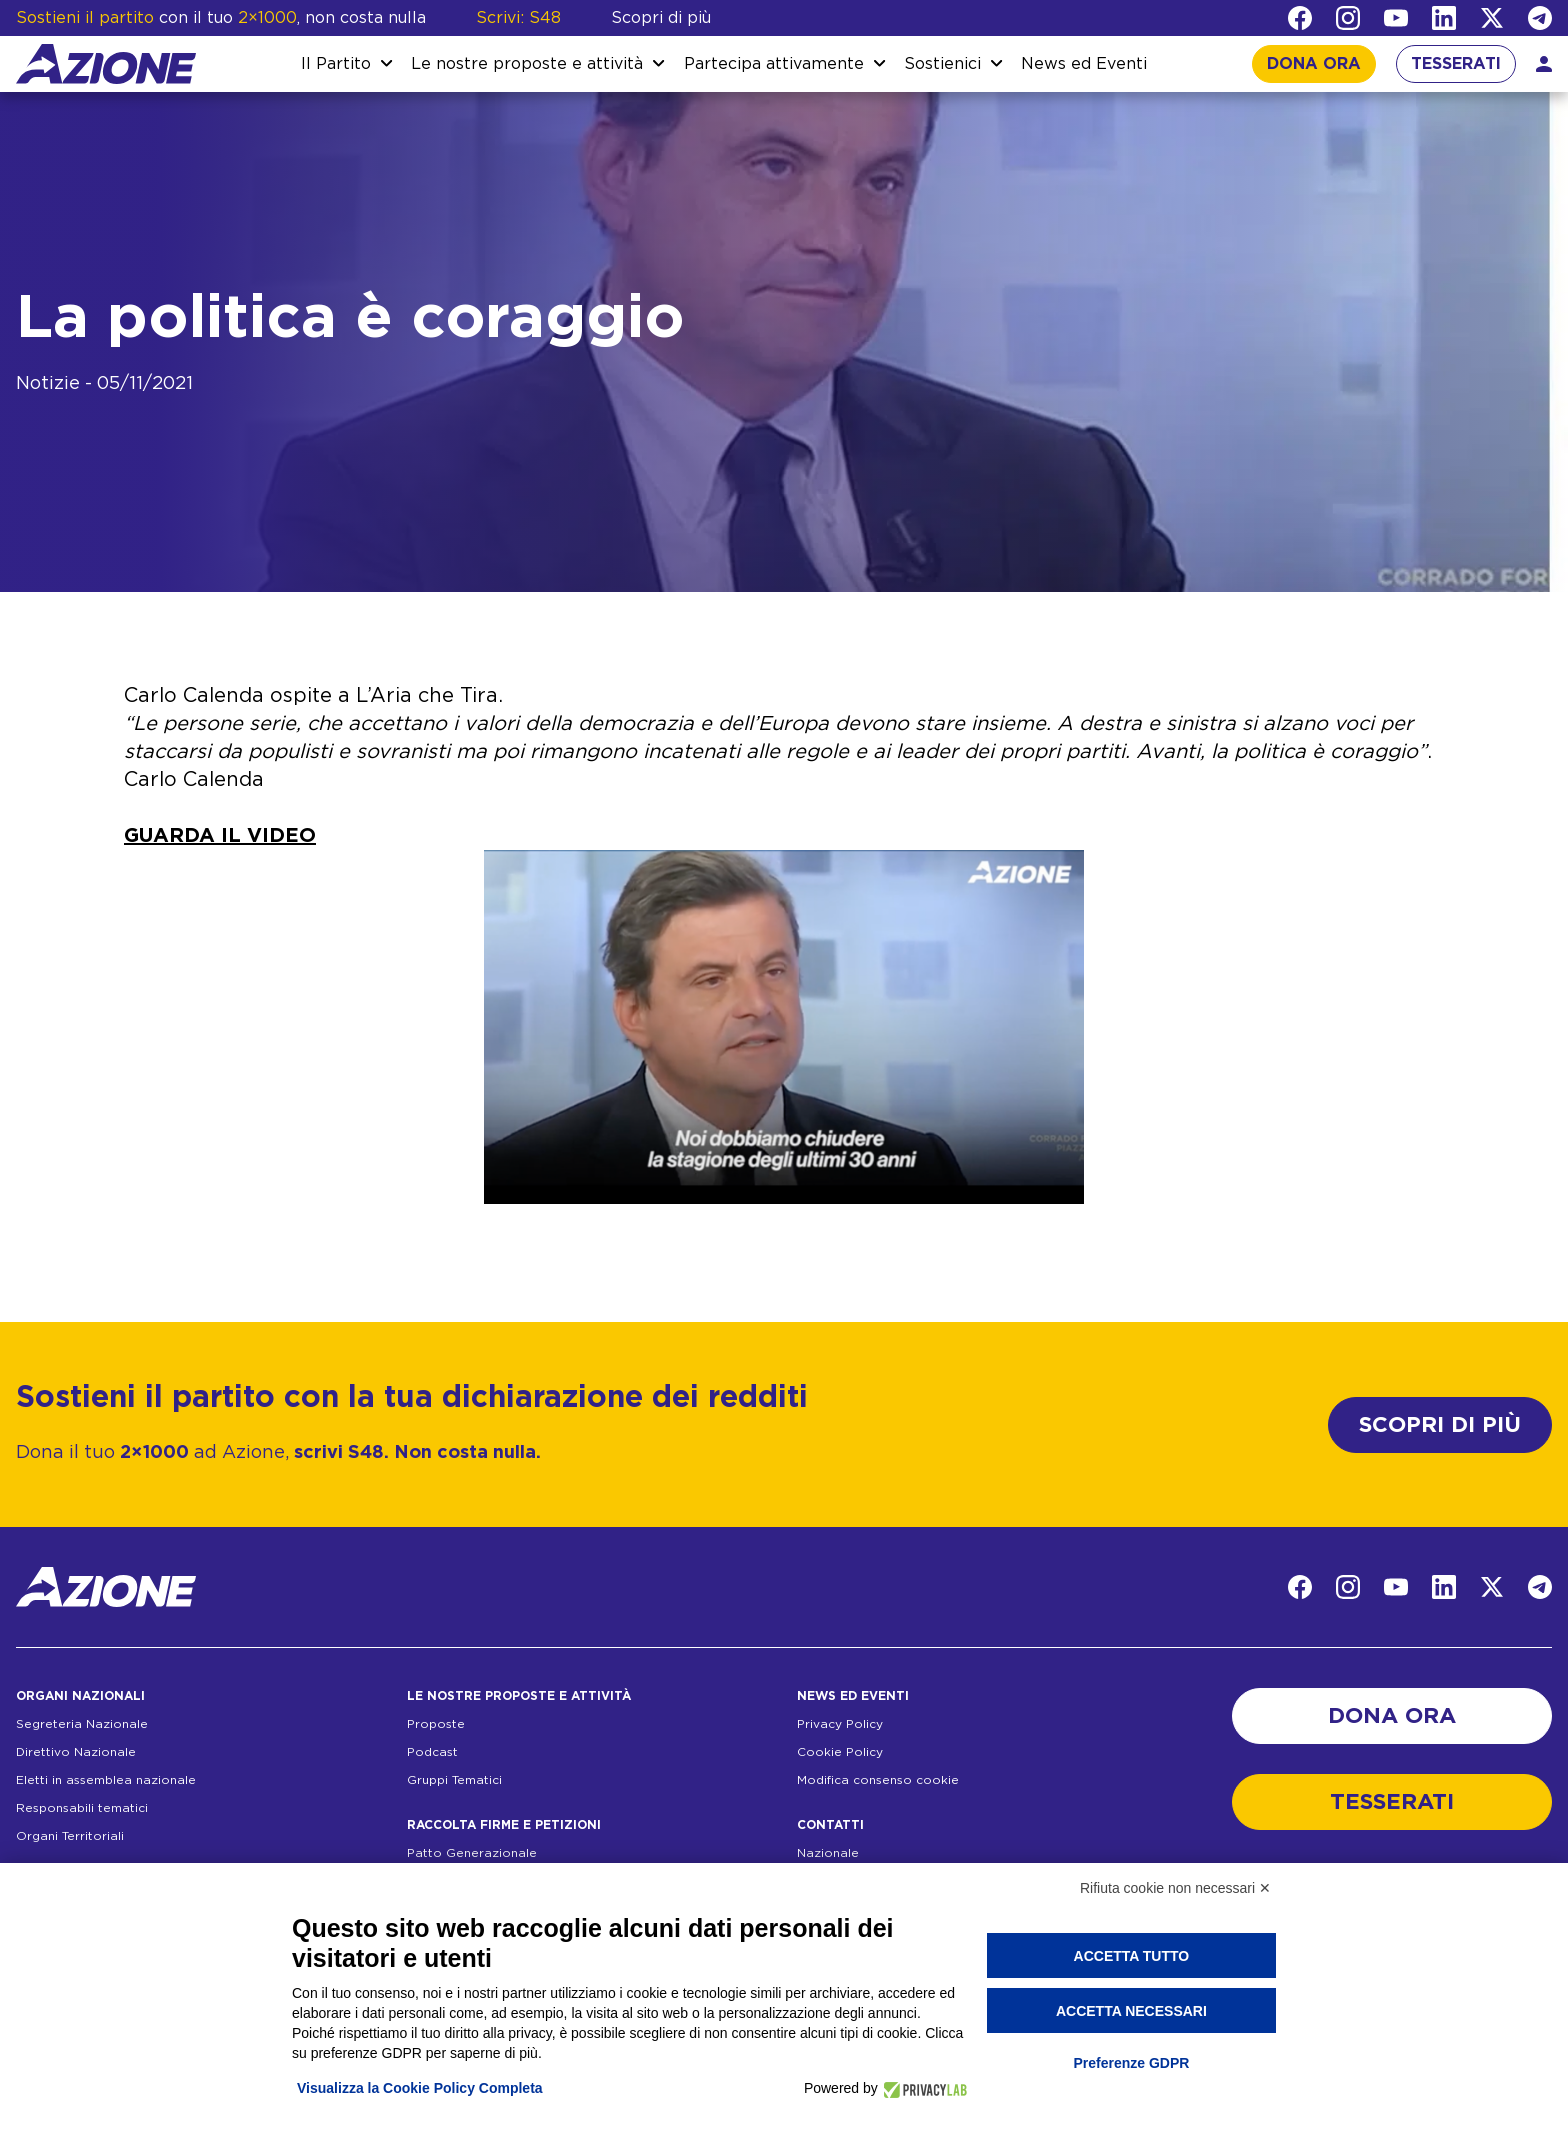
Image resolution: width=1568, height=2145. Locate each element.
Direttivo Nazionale (76, 1752)
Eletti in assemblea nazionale (106, 1780)
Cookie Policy (840, 1752)
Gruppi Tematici (454, 1780)
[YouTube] (1396, 18)
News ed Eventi (1084, 64)
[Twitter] (1492, 18)
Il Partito (336, 64)
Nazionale (828, 1853)
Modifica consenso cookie (878, 1780)
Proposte (436, 1724)
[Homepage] (106, 64)
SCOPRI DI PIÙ (1440, 1425)
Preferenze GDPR (1131, 2063)
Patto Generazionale (472, 1853)
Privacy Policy (840, 1724)
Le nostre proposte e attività (527, 64)
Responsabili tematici (82, 1808)
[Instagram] (1348, 18)
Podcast (432, 1752)
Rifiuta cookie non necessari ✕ (1175, 1888)
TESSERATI (1456, 64)
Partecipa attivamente (774, 64)
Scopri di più (661, 18)
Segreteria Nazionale (82, 1724)
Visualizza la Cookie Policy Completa (420, 2088)
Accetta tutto (1132, 1956)
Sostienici (942, 64)
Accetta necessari (1131, 2011)
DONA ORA (1314, 64)
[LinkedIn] (1444, 18)
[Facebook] (1300, 18)
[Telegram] (1540, 18)
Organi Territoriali (70, 1836)
